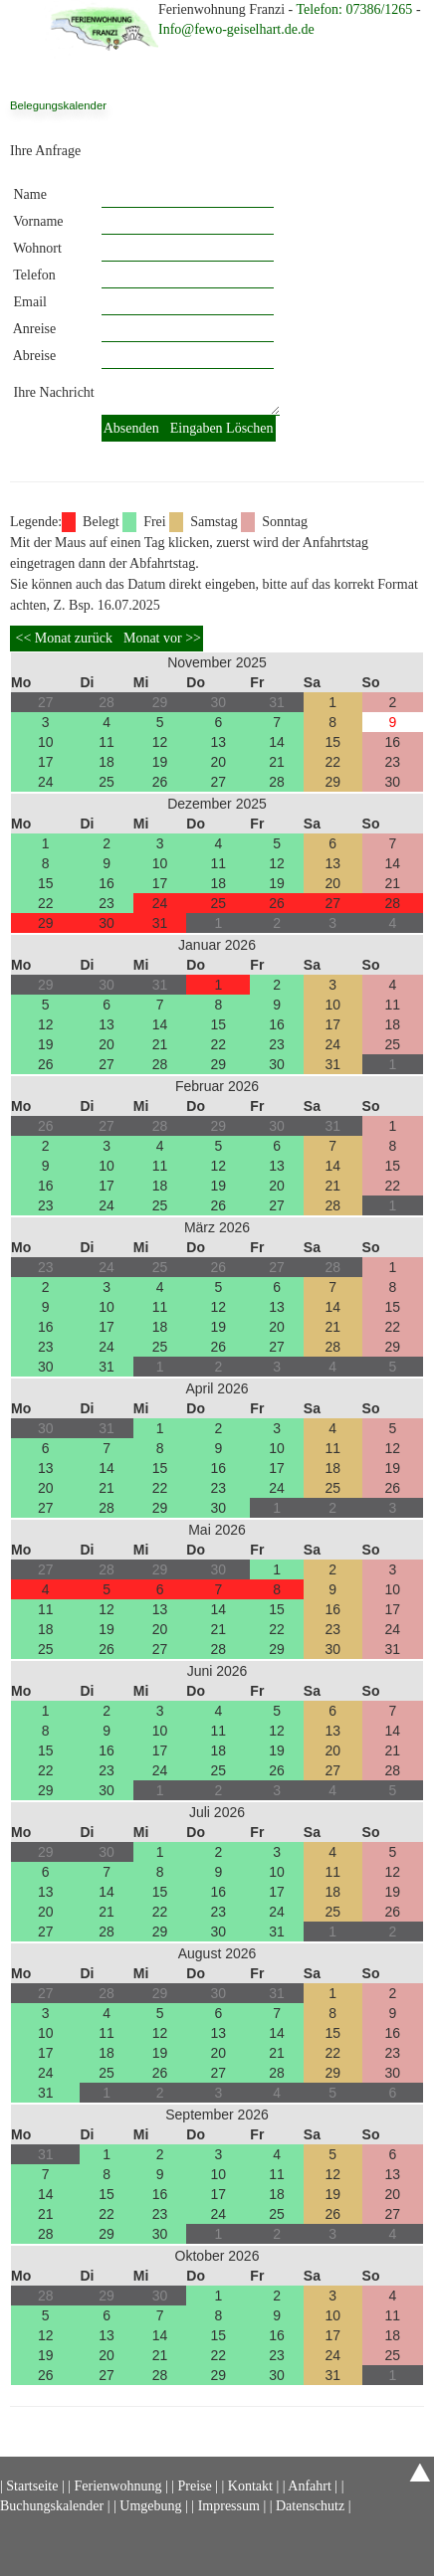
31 (160, 923)
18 (106, 762)
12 (160, 742)
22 (332, 762)
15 (332, 742)
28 (277, 782)
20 (219, 762)
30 (392, 782)
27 (219, 782)
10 (46, 742)
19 (160, 762)
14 (277, 742)
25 (106, 782)
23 (392, 762)
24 (46, 782)
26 (160, 782)
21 (277, 762)
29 (332, 782)
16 (392, 742)
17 (46, 762)
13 (219, 742)
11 (106, 742)
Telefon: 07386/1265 (356, 9)
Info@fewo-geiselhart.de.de (236, 29)
